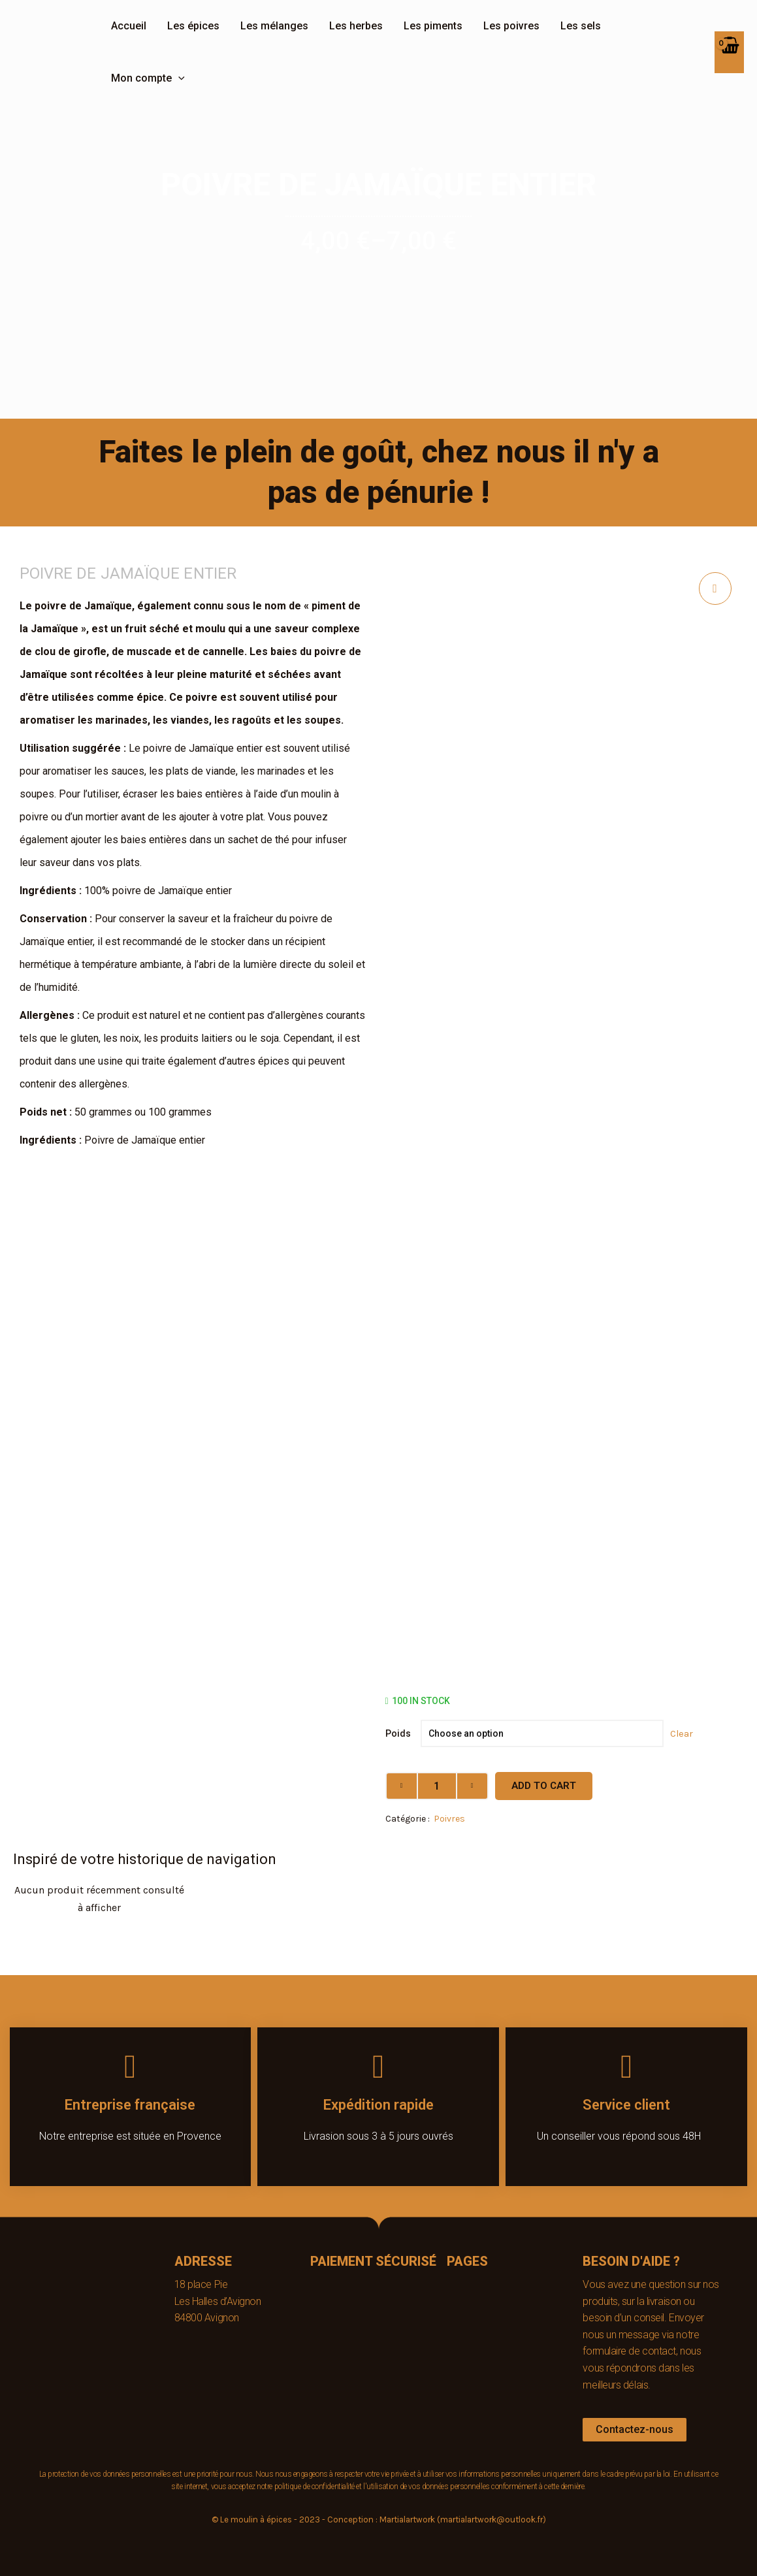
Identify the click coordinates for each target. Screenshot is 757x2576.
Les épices (193, 26)
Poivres (449, 1818)
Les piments (433, 26)
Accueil (128, 26)
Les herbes (356, 26)
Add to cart (543, 1786)
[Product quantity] (437, 1786)
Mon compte (148, 78)
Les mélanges (274, 26)
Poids (398, 1733)
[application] (178, 78)
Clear (682, 1733)
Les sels (580, 26)
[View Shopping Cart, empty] (729, 52)
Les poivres (511, 26)
